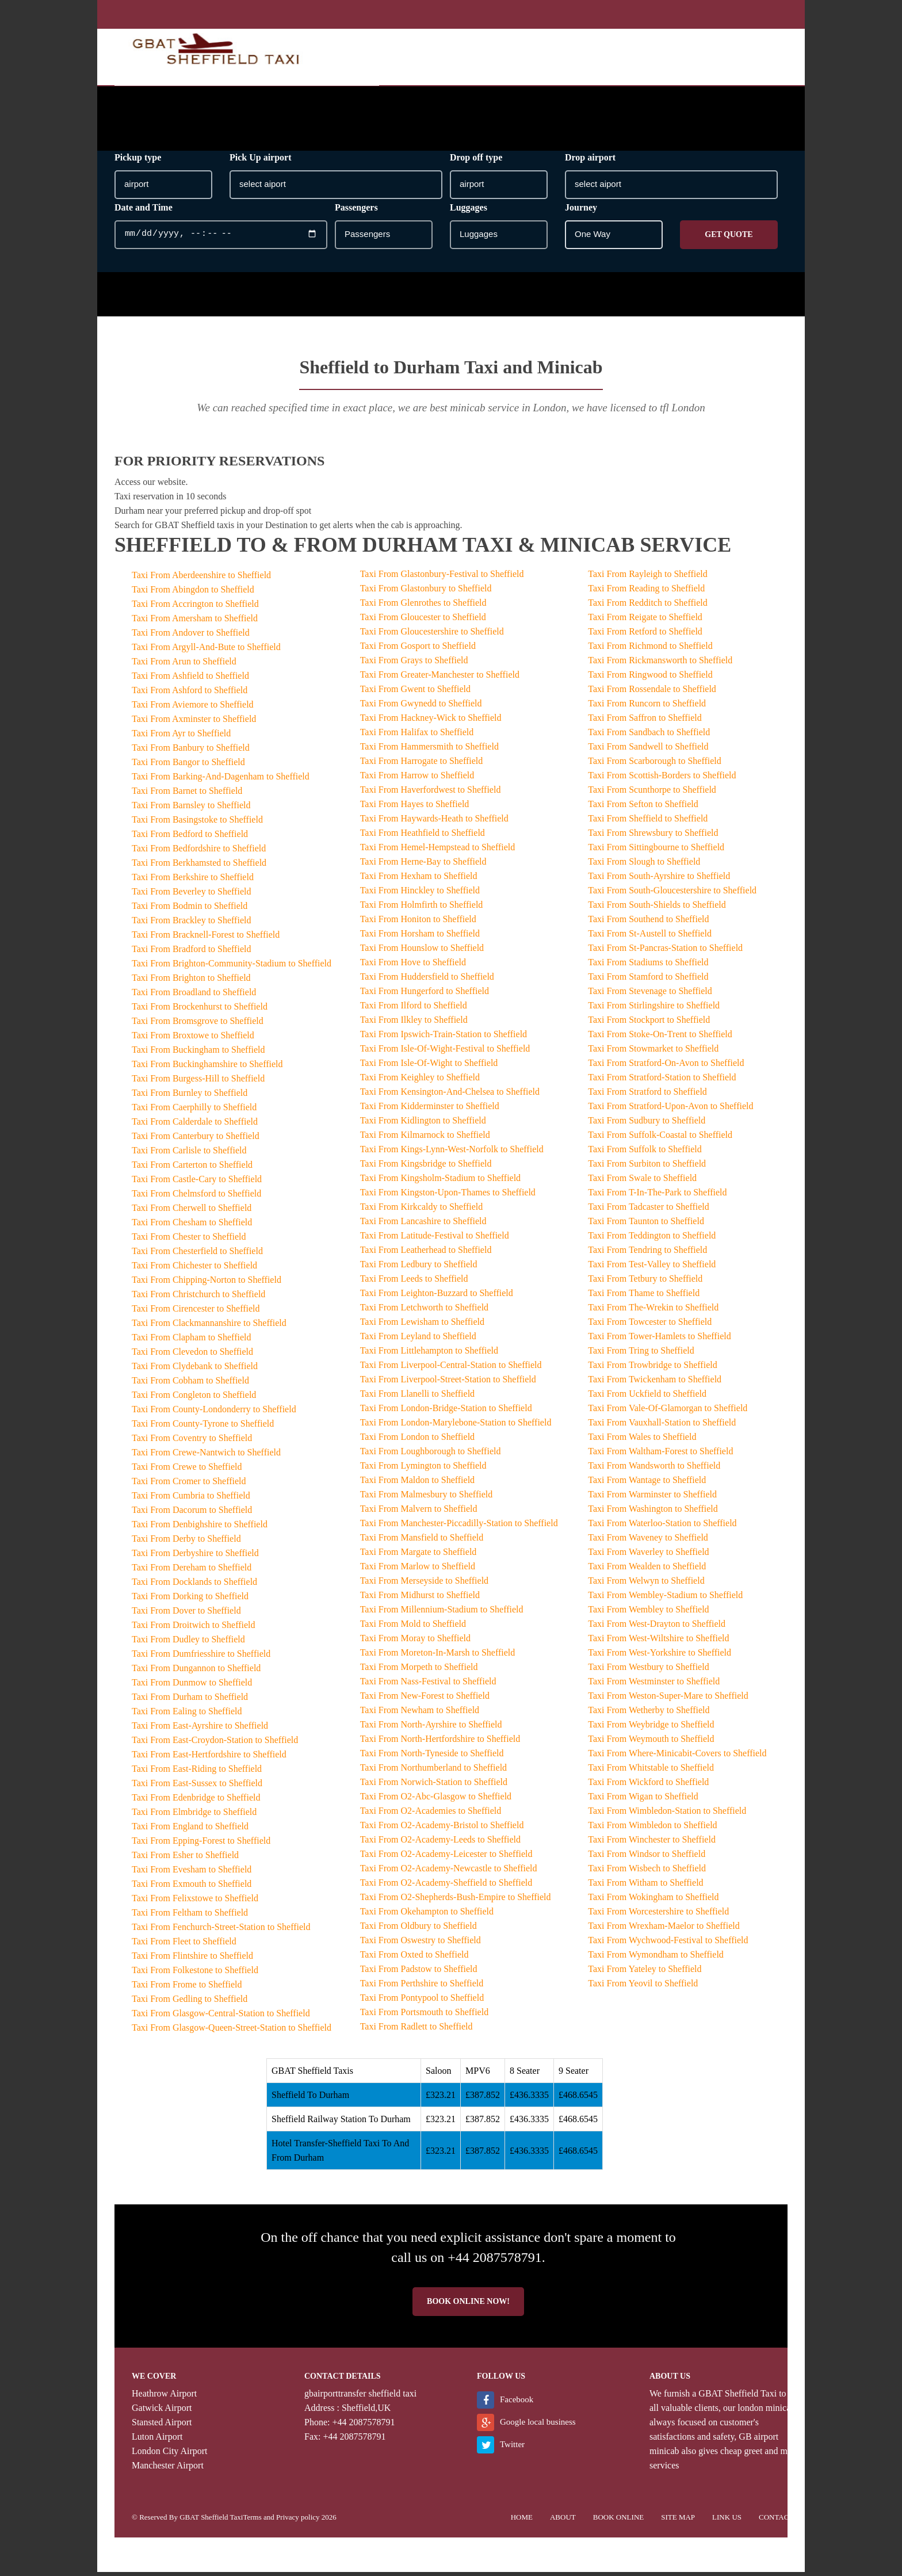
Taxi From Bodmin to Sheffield (189, 910)
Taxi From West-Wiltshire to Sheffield (658, 1642)
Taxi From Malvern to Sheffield (418, 1513)
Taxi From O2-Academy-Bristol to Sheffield (442, 1829)
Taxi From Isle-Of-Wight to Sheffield (429, 1067)
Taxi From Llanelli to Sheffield (417, 1397)
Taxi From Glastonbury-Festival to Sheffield (442, 578)
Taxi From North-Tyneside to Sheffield (432, 1757)
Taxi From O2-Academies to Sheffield (431, 1815)
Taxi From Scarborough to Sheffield (654, 765)
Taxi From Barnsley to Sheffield (191, 809)
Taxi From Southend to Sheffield (648, 923)
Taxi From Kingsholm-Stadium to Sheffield (440, 1182)
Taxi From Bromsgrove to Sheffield (197, 1025)
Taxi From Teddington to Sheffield (652, 1239)
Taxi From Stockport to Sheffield (649, 1024)
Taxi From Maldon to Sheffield (417, 1484)
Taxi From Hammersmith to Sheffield (429, 750)
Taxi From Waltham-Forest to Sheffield (660, 1455)
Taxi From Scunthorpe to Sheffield (652, 793)
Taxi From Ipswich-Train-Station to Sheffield (443, 1038)
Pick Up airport (261, 161)
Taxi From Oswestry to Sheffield (420, 1944)
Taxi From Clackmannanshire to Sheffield (209, 1327)
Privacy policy (297, 2521)
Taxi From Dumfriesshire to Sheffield (201, 1657)
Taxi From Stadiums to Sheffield (648, 966)
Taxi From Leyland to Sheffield (418, 1340)
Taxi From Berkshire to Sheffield (193, 881)
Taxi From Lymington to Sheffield (423, 1469)
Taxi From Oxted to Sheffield (414, 1958)
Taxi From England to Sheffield (190, 1830)
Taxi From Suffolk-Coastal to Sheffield (660, 1139)
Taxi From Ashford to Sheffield (189, 694)
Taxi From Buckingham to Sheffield (198, 1053)
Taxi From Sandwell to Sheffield (648, 750)
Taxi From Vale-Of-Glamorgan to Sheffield (667, 1412)
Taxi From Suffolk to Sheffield (644, 1153)
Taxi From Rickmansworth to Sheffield (660, 664)
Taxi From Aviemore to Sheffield (193, 708)
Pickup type (137, 161)
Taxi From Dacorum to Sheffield (192, 1514)
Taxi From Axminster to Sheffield (194, 723)
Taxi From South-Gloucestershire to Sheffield (672, 894)
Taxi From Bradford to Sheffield (191, 953)
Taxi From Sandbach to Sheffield (649, 736)
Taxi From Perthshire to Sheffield (422, 1987)
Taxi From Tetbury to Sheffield (645, 1282)
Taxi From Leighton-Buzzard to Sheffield (436, 1297)
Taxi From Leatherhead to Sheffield (426, 1254)
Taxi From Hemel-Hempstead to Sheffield (437, 851)
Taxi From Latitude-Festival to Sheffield (434, 1239)
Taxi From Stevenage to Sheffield (650, 995)
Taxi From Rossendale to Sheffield (652, 693)
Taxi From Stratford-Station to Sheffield (662, 1081)
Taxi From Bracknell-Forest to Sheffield (206, 938)
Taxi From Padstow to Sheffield (418, 1973)
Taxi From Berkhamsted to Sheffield (199, 867)
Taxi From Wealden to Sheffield (647, 1570)
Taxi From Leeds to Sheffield (414, 1282)
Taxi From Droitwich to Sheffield (193, 1629)
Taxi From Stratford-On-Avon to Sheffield (666, 1067)
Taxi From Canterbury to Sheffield (195, 1140)
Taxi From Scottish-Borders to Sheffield (662, 779)
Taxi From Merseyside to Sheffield (424, 1584)
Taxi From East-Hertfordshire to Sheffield (209, 1758)
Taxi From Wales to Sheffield (642, 1441)
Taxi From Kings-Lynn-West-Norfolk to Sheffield (452, 1153)
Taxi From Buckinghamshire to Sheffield (207, 1068)
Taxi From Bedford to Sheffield (190, 838)
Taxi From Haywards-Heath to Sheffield (434, 822)
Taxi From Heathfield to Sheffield (422, 837)
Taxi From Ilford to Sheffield (413, 1009)
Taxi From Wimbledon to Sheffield (652, 1829)
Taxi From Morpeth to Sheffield (419, 1671)
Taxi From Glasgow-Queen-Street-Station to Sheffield (231, 2031)
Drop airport (590, 161)
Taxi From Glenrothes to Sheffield (423, 606)
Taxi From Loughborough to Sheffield (430, 1455)
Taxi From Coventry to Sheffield (192, 1442)
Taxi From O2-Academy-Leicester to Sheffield (446, 1858)
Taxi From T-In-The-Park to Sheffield (657, 1196)
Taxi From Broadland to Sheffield (194, 996)
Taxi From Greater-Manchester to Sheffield (439, 678)
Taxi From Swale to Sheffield (642, 1182)
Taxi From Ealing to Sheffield (187, 1715)
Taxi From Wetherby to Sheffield (648, 1714)
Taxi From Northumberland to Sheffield (433, 1771)
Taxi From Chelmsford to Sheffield (196, 1197)
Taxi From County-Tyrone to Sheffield (203, 1427)
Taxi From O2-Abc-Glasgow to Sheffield (435, 1800)
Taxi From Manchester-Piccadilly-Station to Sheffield (459, 1527)
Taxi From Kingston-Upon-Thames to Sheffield (448, 1196)
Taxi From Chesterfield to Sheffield (197, 1255)
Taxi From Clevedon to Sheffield (192, 1355)
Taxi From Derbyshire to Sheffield (195, 1557)
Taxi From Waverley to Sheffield (648, 1556)
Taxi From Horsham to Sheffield (420, 937)
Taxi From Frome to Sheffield (187, 1988)
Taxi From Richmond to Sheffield (650, 650)
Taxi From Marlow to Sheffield (417, 1570)
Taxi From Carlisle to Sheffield (189, 1154)
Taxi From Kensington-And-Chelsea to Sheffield (450, 1095)
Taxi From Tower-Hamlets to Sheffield (659, 1340)
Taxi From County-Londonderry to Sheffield (214, 1413)
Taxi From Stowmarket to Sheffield (653, 1052)
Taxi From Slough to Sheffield (644, 865)
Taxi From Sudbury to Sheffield (646, 1124)
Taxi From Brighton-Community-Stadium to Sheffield (231, 967)
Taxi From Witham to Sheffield (645, 1886)
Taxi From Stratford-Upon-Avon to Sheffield (670, 1110)
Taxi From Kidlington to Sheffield (423, 1124)
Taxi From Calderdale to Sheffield (195, 1125)
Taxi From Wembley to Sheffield (648, 1613)
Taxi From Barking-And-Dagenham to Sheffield (220, 780)
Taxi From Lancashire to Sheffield (423, 1225)
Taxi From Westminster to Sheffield (654, 1685)
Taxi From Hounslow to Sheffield (422, 952)
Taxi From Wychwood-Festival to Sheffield (668, 1944)
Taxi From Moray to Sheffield (415, 1642)
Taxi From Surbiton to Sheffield (647, 1167)
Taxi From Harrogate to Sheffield (421, 765)
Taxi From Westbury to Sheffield (648, 1671)
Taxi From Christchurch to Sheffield (198, 1298)
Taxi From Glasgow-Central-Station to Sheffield (221, 2017)
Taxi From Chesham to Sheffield (192, 1226)
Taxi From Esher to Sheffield (185, 1859)
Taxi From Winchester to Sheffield (652, 1843)
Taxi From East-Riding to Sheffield (197, 1773)
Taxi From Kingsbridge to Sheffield (426, 1167)
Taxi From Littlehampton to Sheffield (429, 1354)
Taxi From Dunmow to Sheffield (192, 1686)
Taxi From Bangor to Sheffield (188, 766)
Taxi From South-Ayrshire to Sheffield (659, 880)
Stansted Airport (162, 2426)
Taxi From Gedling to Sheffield (189, 2003)
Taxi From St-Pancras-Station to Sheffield (665, 952)
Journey (581, 211)
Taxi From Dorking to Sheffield (190, 1600)
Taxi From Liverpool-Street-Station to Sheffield (448, 1383)
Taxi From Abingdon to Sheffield (193, 593)
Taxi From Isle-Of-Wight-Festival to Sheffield (445, 1052)
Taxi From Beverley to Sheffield (191, 895)
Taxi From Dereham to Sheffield (191, 1571)
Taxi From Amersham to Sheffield (195, 622)
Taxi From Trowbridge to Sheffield (652, 1369)
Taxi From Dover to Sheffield (186, 1614)
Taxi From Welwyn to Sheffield (646, 1584)
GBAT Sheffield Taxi (737, 2397)
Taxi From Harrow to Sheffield (417, 779)
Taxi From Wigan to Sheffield (643, 1800)
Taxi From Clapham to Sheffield (191, 1341)
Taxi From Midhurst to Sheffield (420, 1599)
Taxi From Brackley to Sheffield (191, 924)
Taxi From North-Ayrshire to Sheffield (431, 1728)
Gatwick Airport (162, 2412)
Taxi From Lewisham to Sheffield (422, 1326)
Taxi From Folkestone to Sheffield (195, 1974)
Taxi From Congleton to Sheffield (194, 1399)
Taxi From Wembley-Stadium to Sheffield (665, 1599)
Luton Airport (157, 2440)
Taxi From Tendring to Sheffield (647, 1254)
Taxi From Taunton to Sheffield (646, 1225)
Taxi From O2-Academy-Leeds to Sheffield (440, 1843)
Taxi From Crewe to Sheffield (187, 1471)
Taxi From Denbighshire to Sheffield (199, 1528)
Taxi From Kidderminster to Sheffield (429, 1110)
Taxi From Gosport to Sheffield (418, 650)
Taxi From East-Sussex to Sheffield (197, 1787)
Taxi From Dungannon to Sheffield (196, 1672)
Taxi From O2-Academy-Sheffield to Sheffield (446, 1886)
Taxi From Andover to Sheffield (191, 636)
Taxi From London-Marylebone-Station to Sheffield (456, 1426)
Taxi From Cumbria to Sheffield (191, 1499)
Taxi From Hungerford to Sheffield (424, 995)
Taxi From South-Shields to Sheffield (656, 909)
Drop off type (476, 161)
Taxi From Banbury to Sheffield (191, 751)
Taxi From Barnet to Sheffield (187, 795)
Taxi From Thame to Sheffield (644, 1297)
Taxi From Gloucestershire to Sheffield (432, 635)
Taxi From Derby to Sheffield (186, 1542)
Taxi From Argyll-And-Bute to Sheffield (206, 651)
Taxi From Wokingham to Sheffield (653, 1901)
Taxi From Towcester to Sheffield (650, 1326)
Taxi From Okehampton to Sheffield (427, 1915)
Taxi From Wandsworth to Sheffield (654, 1469)
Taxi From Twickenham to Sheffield (654, 1383)
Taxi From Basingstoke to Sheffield (197, 823)
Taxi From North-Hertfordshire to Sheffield (440, 1743)
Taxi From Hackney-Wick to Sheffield (431, 722)
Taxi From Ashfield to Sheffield (190, 680)
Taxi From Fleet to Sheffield (184, 1945)
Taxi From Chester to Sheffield (189, 1240)
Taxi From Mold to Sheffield (413, 1628)
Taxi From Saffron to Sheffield (644, 722)
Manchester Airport (168, 2469)
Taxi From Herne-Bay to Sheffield (423, 865)
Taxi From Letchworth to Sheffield (424, 1311)
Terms (252, 2521)
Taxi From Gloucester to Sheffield (423, 621)
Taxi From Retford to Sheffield (645, 635)
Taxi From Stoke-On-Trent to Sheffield (660, 1038)
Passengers (356, 211)
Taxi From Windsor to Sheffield (646, 1858)
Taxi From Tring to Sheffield (641, 1354)
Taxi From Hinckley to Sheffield (420, 894)
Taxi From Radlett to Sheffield (416, 2030)
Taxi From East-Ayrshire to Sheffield (200, 1729)
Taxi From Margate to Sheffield (418, 1556)
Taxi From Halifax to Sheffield (417, 736)
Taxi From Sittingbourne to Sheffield (656, 851)
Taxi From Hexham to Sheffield (418, 880)
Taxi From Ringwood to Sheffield (650, 678)
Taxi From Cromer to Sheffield (189, 1485)
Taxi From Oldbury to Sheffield (418, 1930)
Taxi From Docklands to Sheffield (194, 1586)
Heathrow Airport (164, 2397)
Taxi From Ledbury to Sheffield (418, 1268)
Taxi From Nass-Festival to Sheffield (428, 1685)
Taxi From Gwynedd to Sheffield (421, 707)
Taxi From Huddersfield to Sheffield (427, 980)
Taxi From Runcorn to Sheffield (647, 707)
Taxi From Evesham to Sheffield (191, 1873)
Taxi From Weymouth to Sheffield (651, 1743)
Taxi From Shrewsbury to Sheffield (653, 837)
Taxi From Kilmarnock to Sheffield (425, 1139)
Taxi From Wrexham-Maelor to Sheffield (663, 1930)
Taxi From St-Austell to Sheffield (650, 937)
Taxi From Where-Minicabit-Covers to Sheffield (677, 1757)
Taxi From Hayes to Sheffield (414, 808)
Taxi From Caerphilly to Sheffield (194, 1111)
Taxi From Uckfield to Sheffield (647, 1397)
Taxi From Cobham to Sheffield (190, 1384)
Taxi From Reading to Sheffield (646, 592)
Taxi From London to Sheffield (417, 1441)
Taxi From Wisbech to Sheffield (647, 1872)
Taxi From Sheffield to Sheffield (648, 822)
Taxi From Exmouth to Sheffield (191, 1888)
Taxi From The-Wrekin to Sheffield (653, 1311)
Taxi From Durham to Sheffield (190, 1701)
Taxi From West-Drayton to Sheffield (656, 1628)
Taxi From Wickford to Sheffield (648, 1786)
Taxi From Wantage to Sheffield (647, 1484)
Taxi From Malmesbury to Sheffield (426, 1498)
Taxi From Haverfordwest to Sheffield (430, 793)
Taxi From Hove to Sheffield (413, 966)
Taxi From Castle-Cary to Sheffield (197, 1183)
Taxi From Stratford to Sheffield (647, 1095)
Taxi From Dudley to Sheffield (188, 1643)
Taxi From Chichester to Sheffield (194, 1269)
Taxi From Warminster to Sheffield (652, 1498)
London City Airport (170, 2455)
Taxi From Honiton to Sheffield (418, 923)
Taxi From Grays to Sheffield (414, 664)
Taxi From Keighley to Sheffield (420, 1081)
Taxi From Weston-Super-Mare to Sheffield (668, 1699)
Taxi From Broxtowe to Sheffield (193, 1039)
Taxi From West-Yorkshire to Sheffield (659, 1656)
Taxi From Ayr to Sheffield (181, 737)
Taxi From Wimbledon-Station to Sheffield (667, 1815)
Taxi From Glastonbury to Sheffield (426, 592)
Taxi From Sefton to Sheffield (643, 808)
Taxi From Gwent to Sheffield (415, 693)
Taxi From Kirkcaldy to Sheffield (421, 1211)
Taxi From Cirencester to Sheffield (196, 1312)
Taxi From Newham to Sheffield (419, 1714)
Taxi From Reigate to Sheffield (645, 621)
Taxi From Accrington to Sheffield (195, 608)
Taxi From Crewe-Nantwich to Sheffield (206, 1456)
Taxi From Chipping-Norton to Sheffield (206, 1284)
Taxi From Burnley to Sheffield (189, 1097)
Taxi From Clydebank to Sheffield (195, 1370)
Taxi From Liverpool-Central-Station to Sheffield (451, 1369)
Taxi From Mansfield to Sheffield (422, 1541)
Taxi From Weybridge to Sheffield (651, 1728)
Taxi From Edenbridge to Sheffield (196, 1801)
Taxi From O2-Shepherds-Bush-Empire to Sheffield (455, 1901)
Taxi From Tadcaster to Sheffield (648, 1211)
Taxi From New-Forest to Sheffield (425, 1699)
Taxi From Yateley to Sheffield (644, 1973)
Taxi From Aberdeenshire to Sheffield (201, 579)
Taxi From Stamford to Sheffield (648, 980)
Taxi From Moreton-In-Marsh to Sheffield (437, 1656)
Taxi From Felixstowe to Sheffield (195, 1902)
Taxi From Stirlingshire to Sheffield (654, 1009)
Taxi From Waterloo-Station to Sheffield (662, 1527)
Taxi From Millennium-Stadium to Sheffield (441, 1613)
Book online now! (468, 2305)
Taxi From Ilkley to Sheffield (414, 1024)
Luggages (468, 211)
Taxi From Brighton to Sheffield (191, 982)
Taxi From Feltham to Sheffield (190, 1916)
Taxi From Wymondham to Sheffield (656, 1958)
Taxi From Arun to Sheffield (184, 665)
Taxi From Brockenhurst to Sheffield (199, 1010)
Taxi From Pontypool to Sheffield (422, 2001)
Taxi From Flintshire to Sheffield (192, 1960)
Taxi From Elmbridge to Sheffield (194, 1816)
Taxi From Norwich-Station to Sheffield (433, 1786)
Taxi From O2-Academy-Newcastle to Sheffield (448, 1872)
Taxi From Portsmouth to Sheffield (424, 2016)
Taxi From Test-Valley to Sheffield (652, 1268)
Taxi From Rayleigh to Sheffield (647, 578)
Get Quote (728, 238)
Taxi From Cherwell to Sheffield (191, 1212)
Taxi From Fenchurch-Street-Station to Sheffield (221, 1931)
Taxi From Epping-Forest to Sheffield (201, 1844)
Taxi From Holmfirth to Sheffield (421, 909)
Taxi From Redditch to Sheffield (647, 606)
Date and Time (143, 211)
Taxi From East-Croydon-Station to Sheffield (215, 1744)
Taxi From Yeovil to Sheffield (643, 1987)
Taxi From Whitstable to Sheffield (651, 1771)
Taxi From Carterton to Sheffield (192, 1169)
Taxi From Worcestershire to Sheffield (658, 1915)
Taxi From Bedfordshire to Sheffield (199, 852)
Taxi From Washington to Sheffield (652, 1513)
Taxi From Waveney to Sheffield (648, 1541)
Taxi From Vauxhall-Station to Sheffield (662, 1426)
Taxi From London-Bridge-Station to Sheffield (446, 1412)
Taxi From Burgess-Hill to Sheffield (198, 1082)
